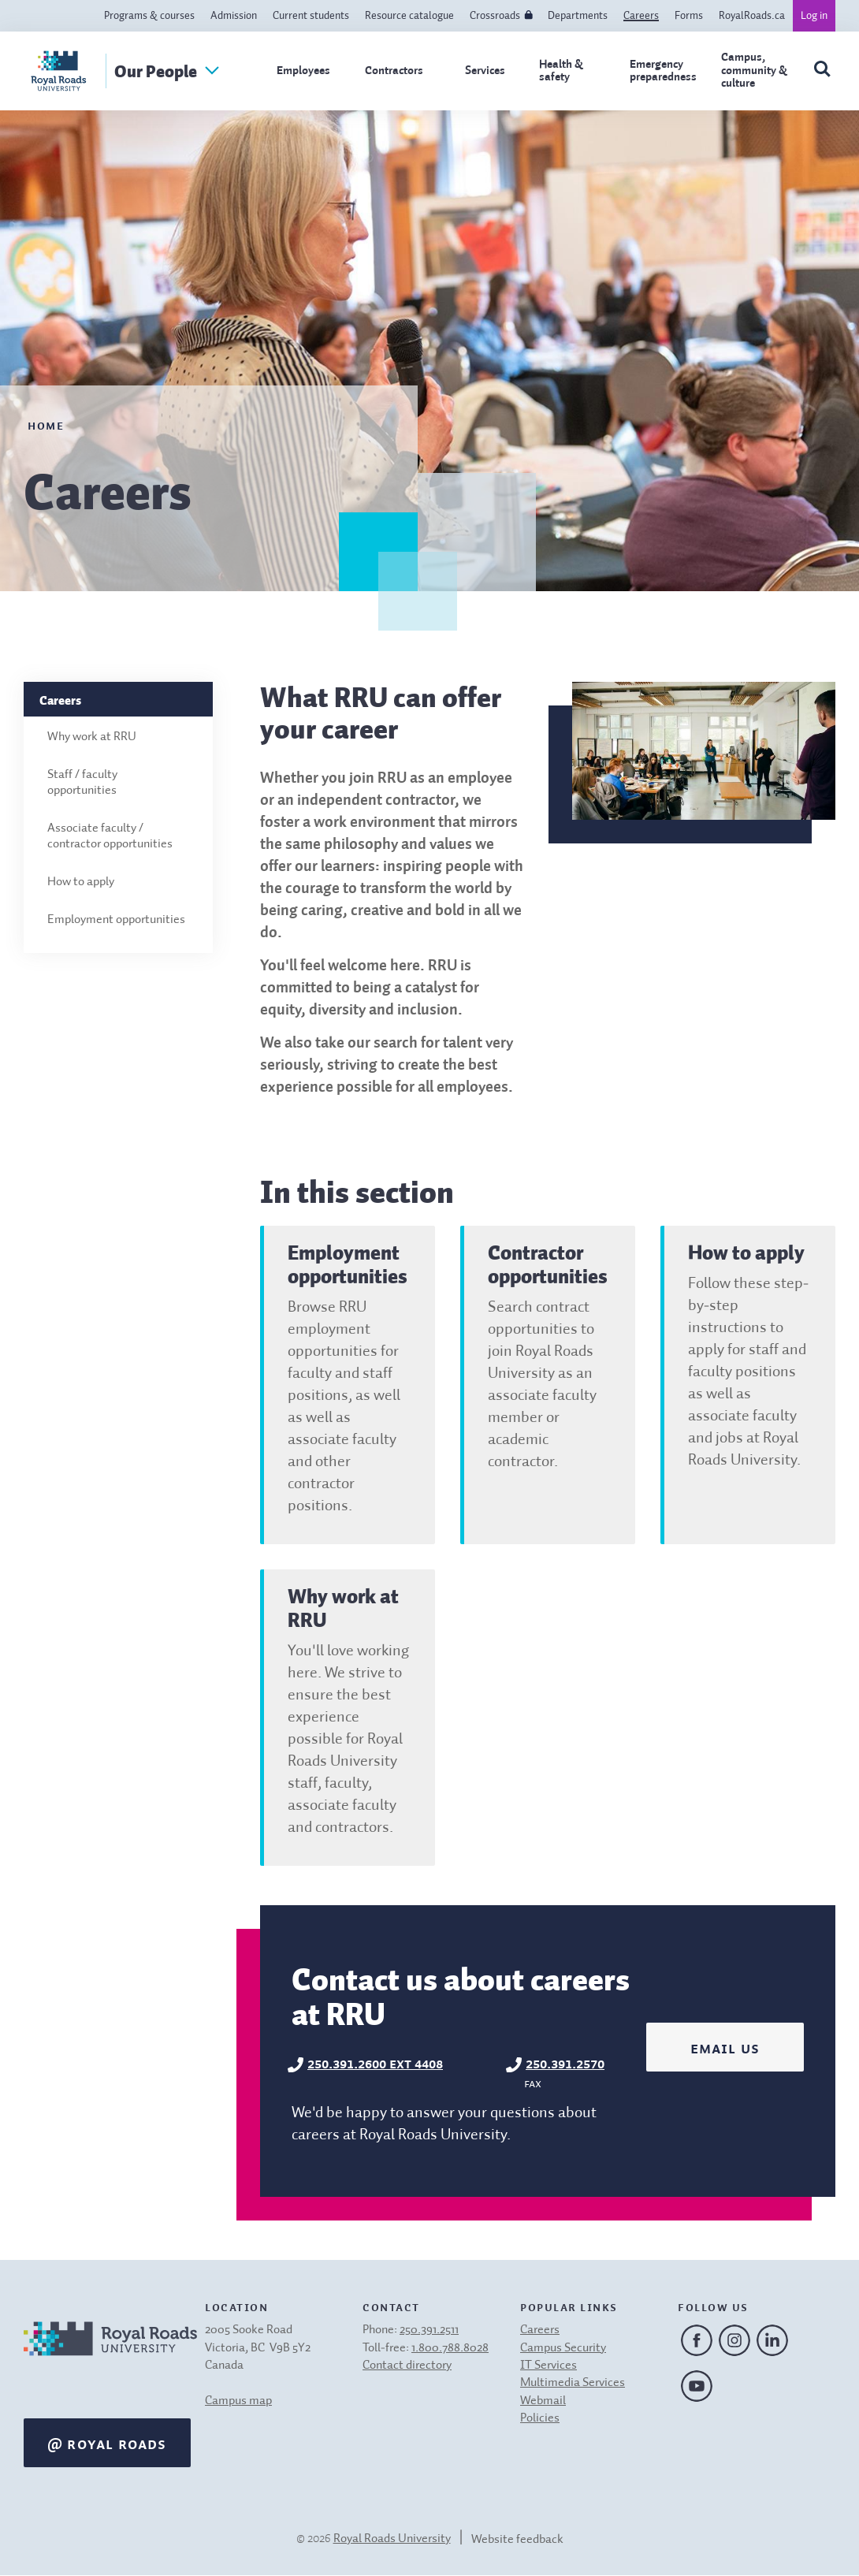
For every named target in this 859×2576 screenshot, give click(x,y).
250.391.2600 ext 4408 (375, 2062)
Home (46, 424)
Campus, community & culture (754, 70)
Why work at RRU (91, 737)
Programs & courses (149, 15)
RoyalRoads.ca (752, 15)
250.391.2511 (429, 2330)
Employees (303, 70)
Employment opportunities (116, 920)
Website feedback (517, 2539)
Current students (311, 15)
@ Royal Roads (107, 2443)
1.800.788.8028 (450, 2348)
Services (485, 70)
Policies (540, 2418)
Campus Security (563, 2348)
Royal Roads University (392, 2539)
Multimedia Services (572, 2383)
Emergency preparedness (663, 71)
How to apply (80, 882)
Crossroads (495, 15)
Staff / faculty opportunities (82, 783)
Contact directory (407, 2365)
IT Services (548, 2365)
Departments (578, 15)
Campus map (238, 2401)
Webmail (543, 2401)
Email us (725, 2047)
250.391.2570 (565, 2062)
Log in (814, 15)
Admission (233, 15)
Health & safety (561, 71)
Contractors (394, 70)
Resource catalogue (409, 15)
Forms (689, 15)
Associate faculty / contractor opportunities (110, 836)
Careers (641, 15)
